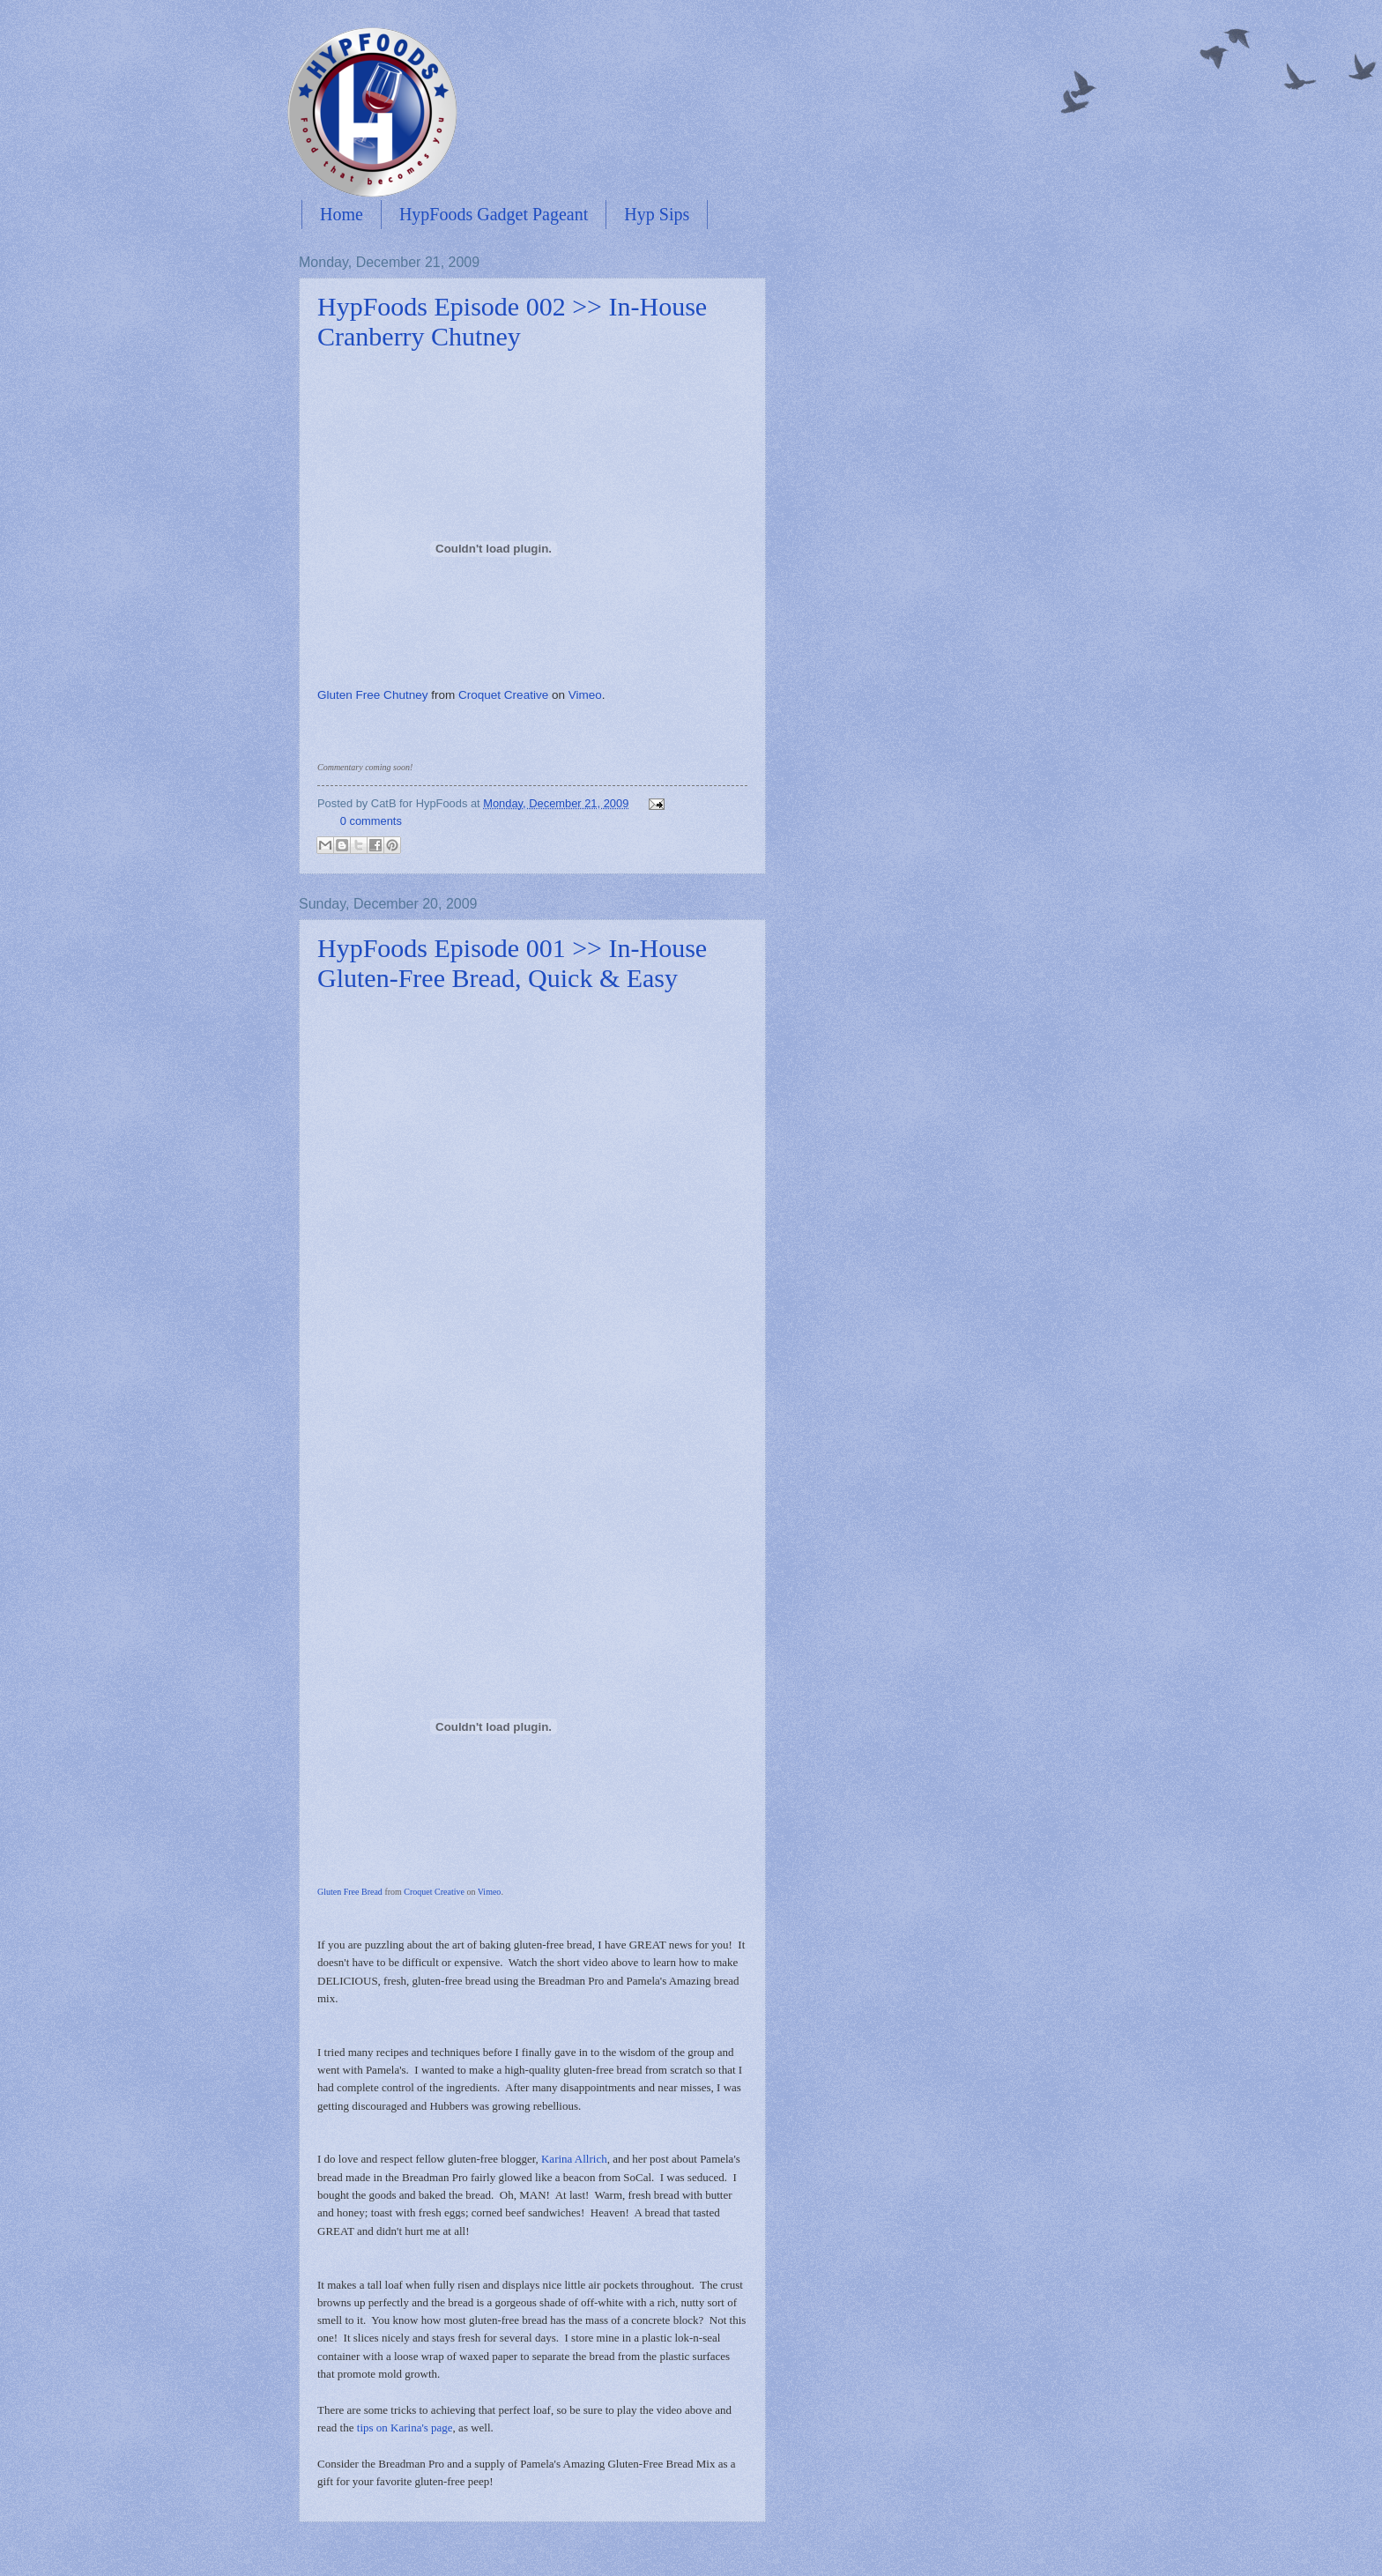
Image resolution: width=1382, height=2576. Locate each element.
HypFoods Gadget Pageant (493, 214)
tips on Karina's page (405, 2427)
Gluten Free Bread (350, 1892)
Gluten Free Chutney (372, 695)
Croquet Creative (503, 695)
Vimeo (585, 695)
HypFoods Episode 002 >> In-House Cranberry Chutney (512, 321)
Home (341, 214)
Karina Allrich (574, 2158)
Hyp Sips (656, 214)
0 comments (371, 821)
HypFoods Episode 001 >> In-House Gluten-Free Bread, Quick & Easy (512, 962)
